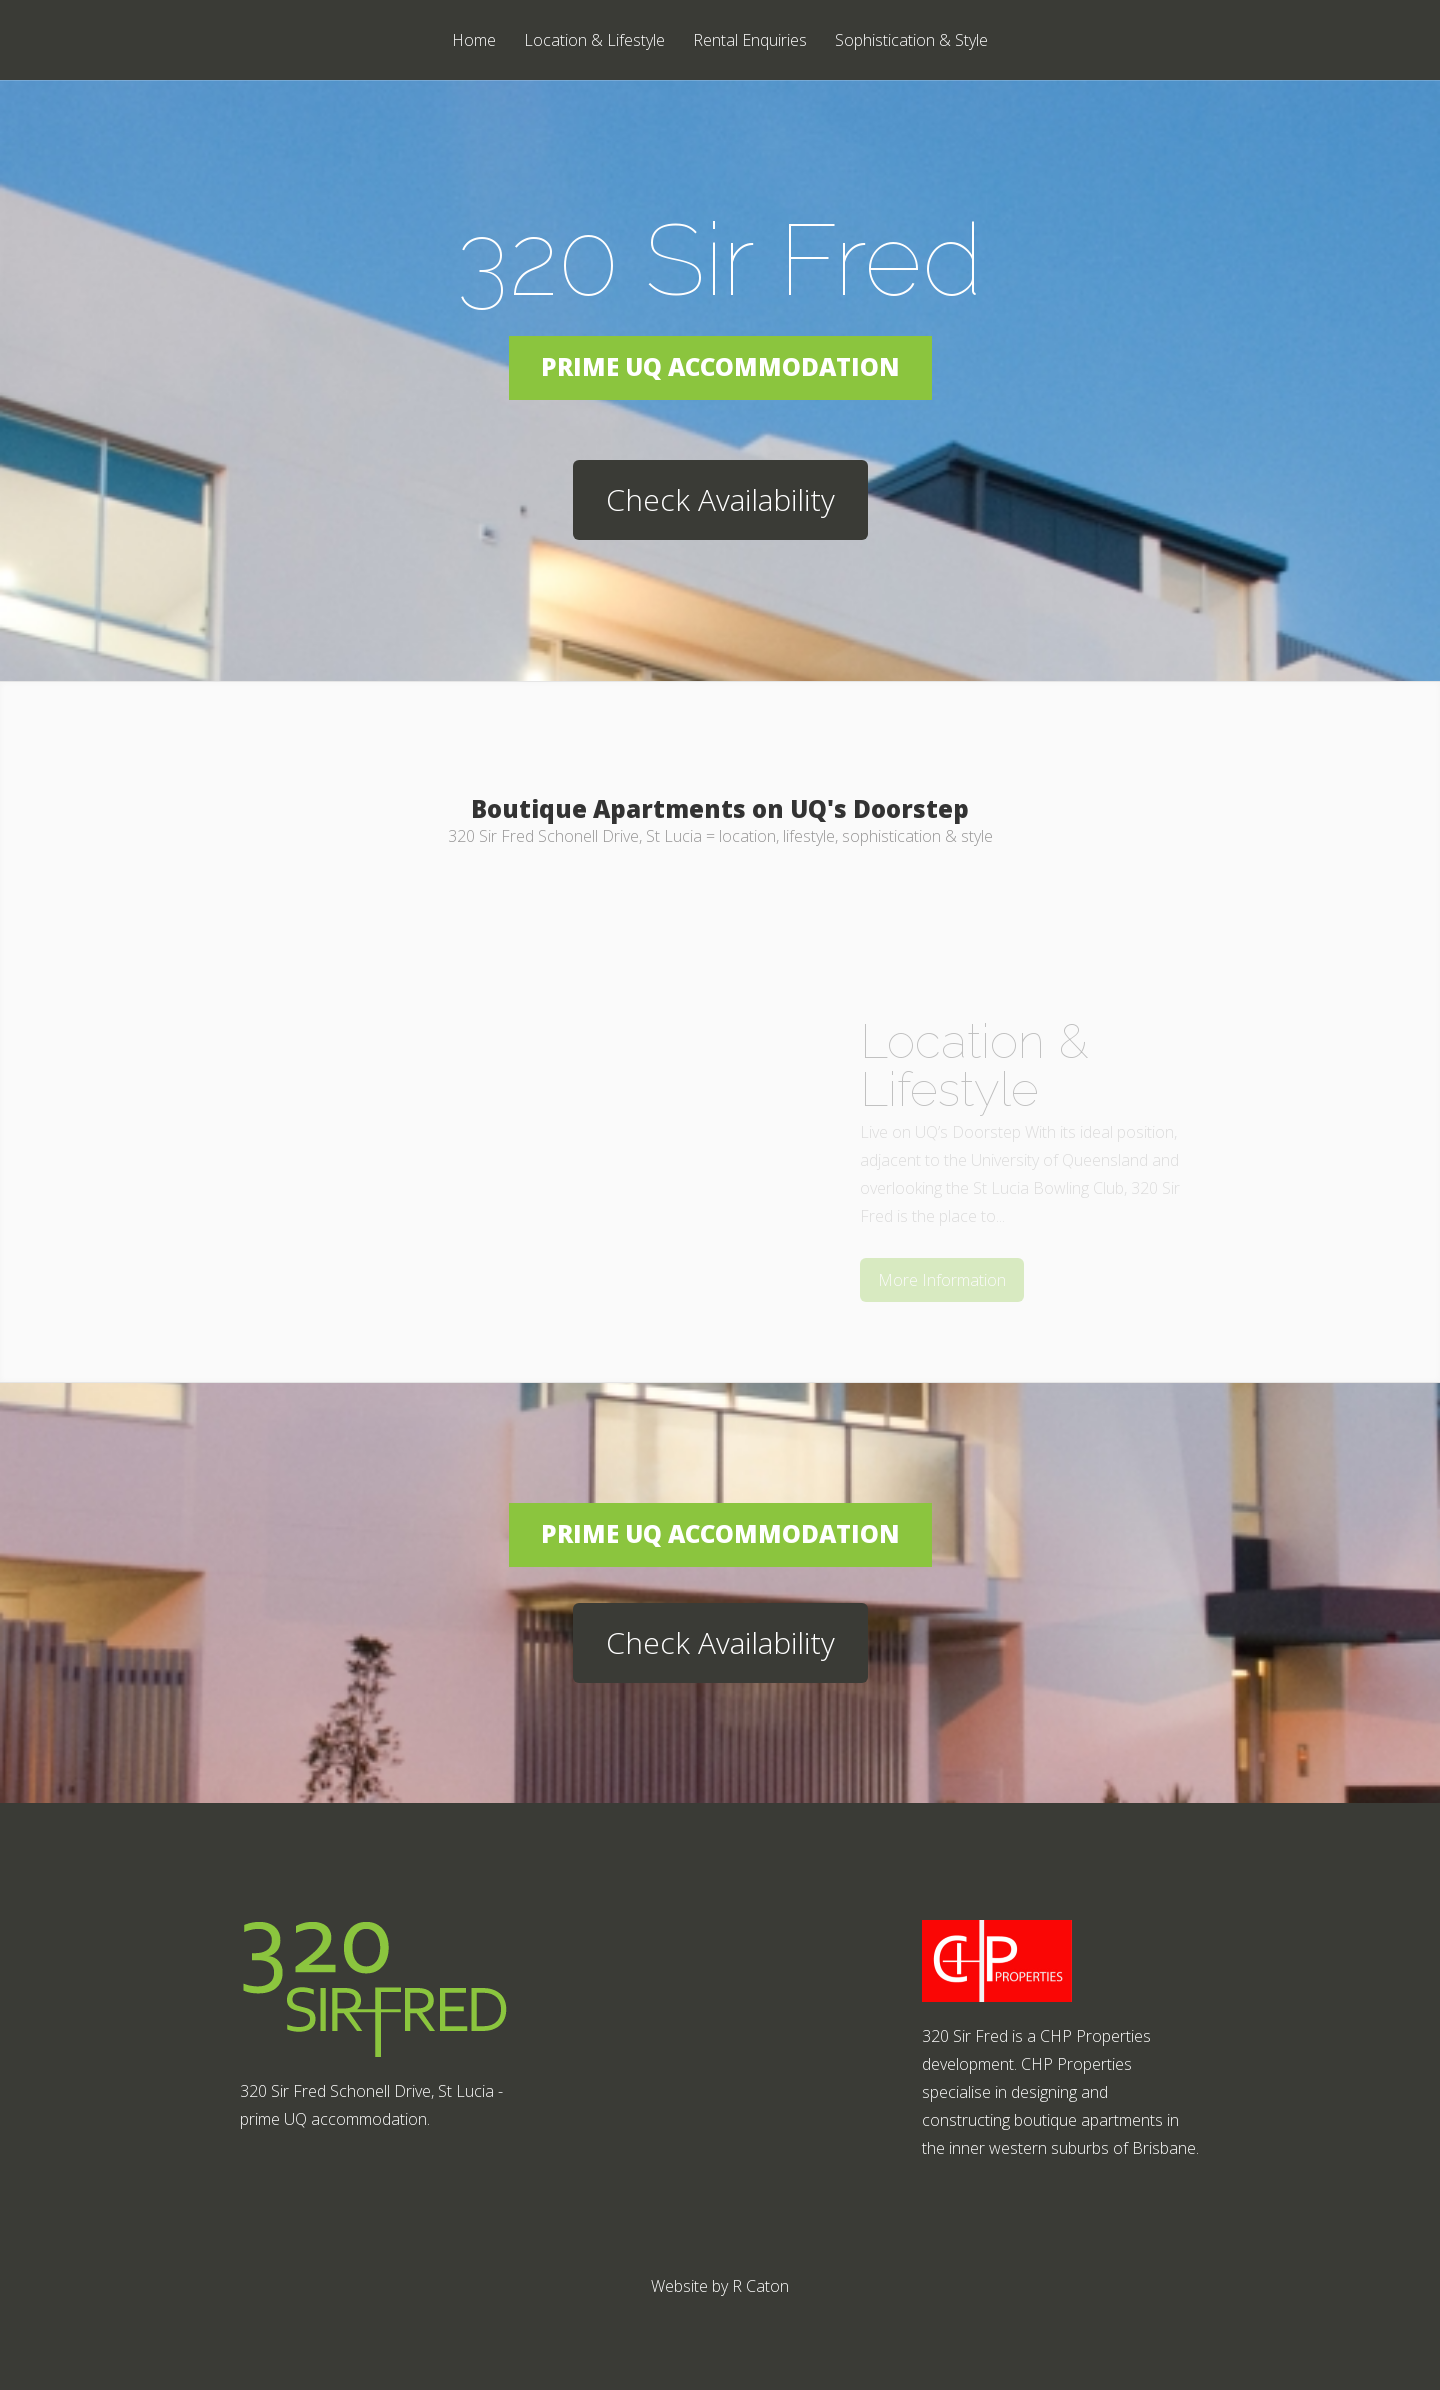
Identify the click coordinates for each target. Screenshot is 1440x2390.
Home (474, 41)
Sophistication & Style (911, 41)
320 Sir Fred (720, 259)
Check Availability (720, 499)
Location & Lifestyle (594, 41)
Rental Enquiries (750, 41)
